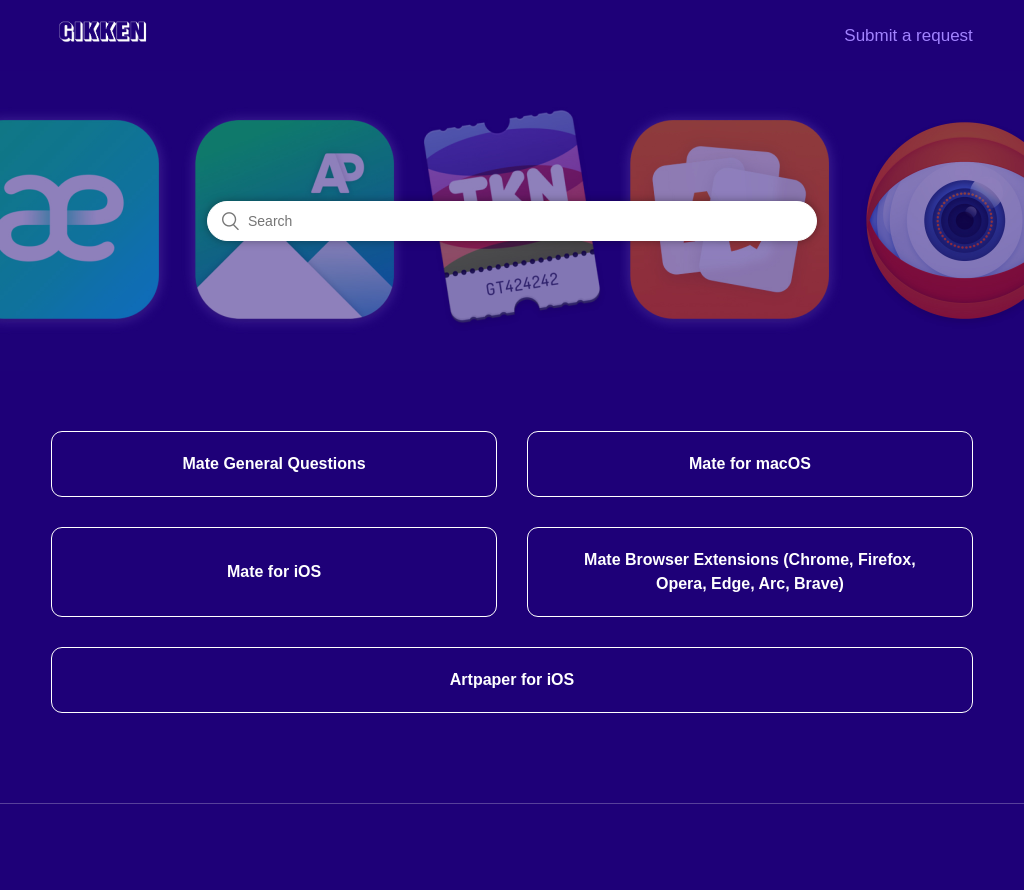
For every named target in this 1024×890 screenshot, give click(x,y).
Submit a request (908, 35)
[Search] (512, 221)
